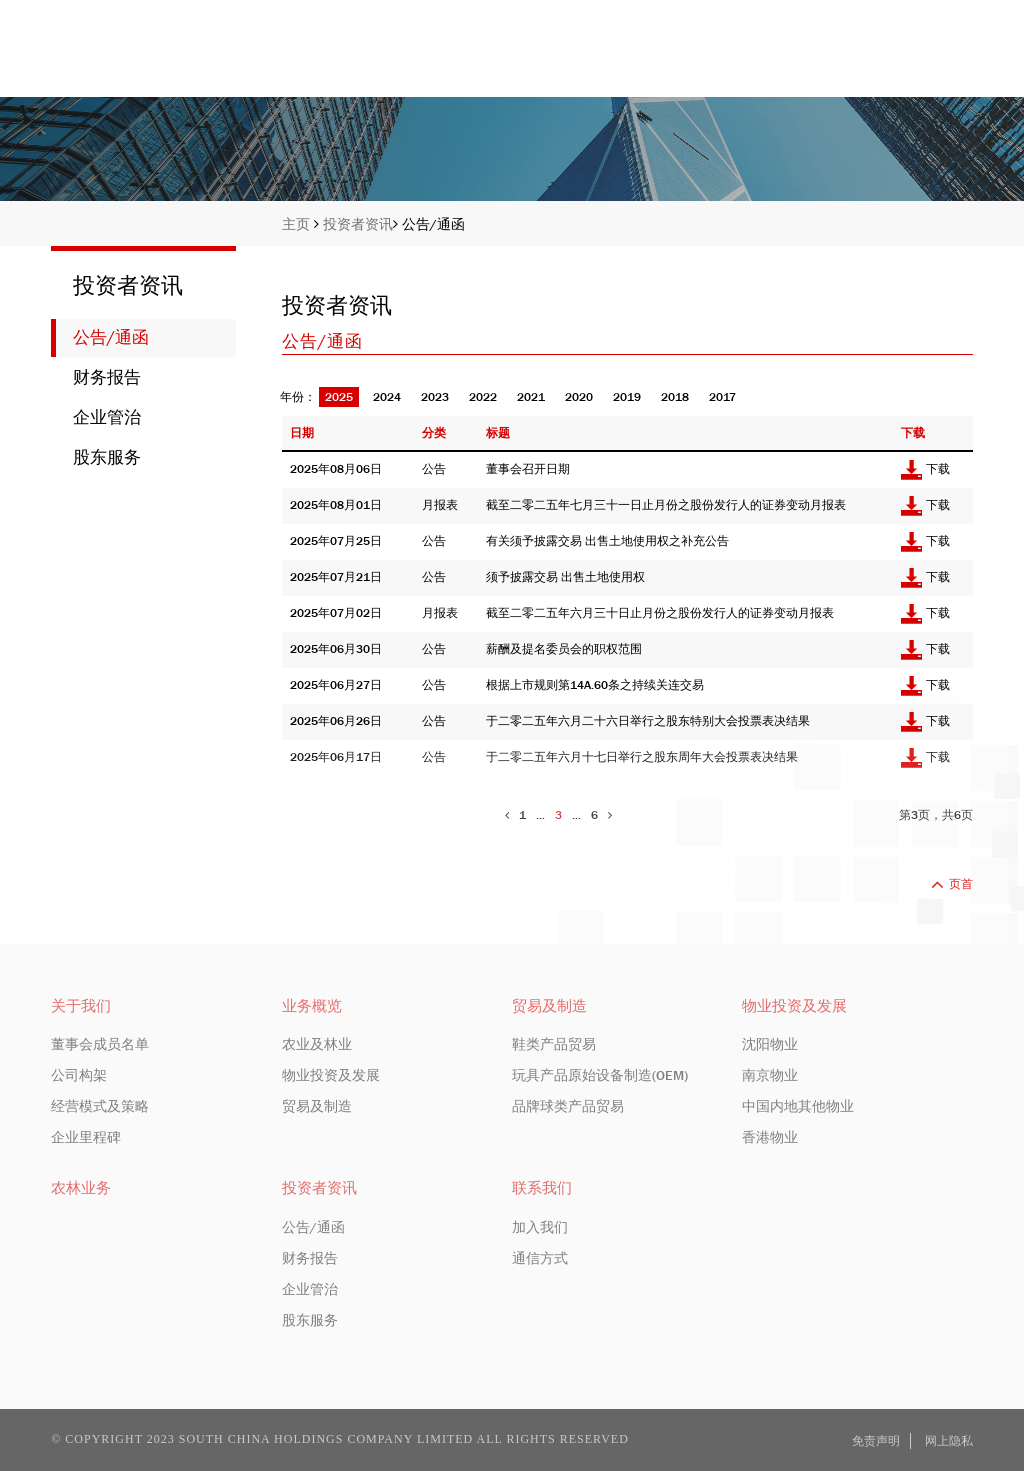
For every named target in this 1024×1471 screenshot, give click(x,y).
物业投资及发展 (331, 1075)
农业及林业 (317, 1044)
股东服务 (107, 457)
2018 (675, 397)
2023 (435, 397)
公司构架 (79, 1075)
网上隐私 (949, 1441)
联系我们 (939, 62)
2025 (339, 397)
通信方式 (540, 1258)
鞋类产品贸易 (554, 1044)
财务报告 (107, 377)
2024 (387, 397)
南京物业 (770, 1075)
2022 (483, 397)
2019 (627, 397)
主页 (472, 62)
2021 (531, 397)
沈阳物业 (770, 1044)
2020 (579, 397)
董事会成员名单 (100, 1044)
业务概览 (688, 62)
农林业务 (81, 1188)
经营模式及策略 (100, 1106)
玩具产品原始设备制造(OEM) (600, 1075)
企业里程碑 (86, 1137)
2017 (722, 397)
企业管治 (107, 417)
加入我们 (540, 1227)
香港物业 (770, 1137)
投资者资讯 (813, 62)
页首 (952, 884)
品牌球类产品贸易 (568, 1106)
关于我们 (572, 62)
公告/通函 (433, 224)
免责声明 (876, 1441)
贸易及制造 (317, 1106)
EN (900, 15)
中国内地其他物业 (798, 1106)
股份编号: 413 (824, 15)
